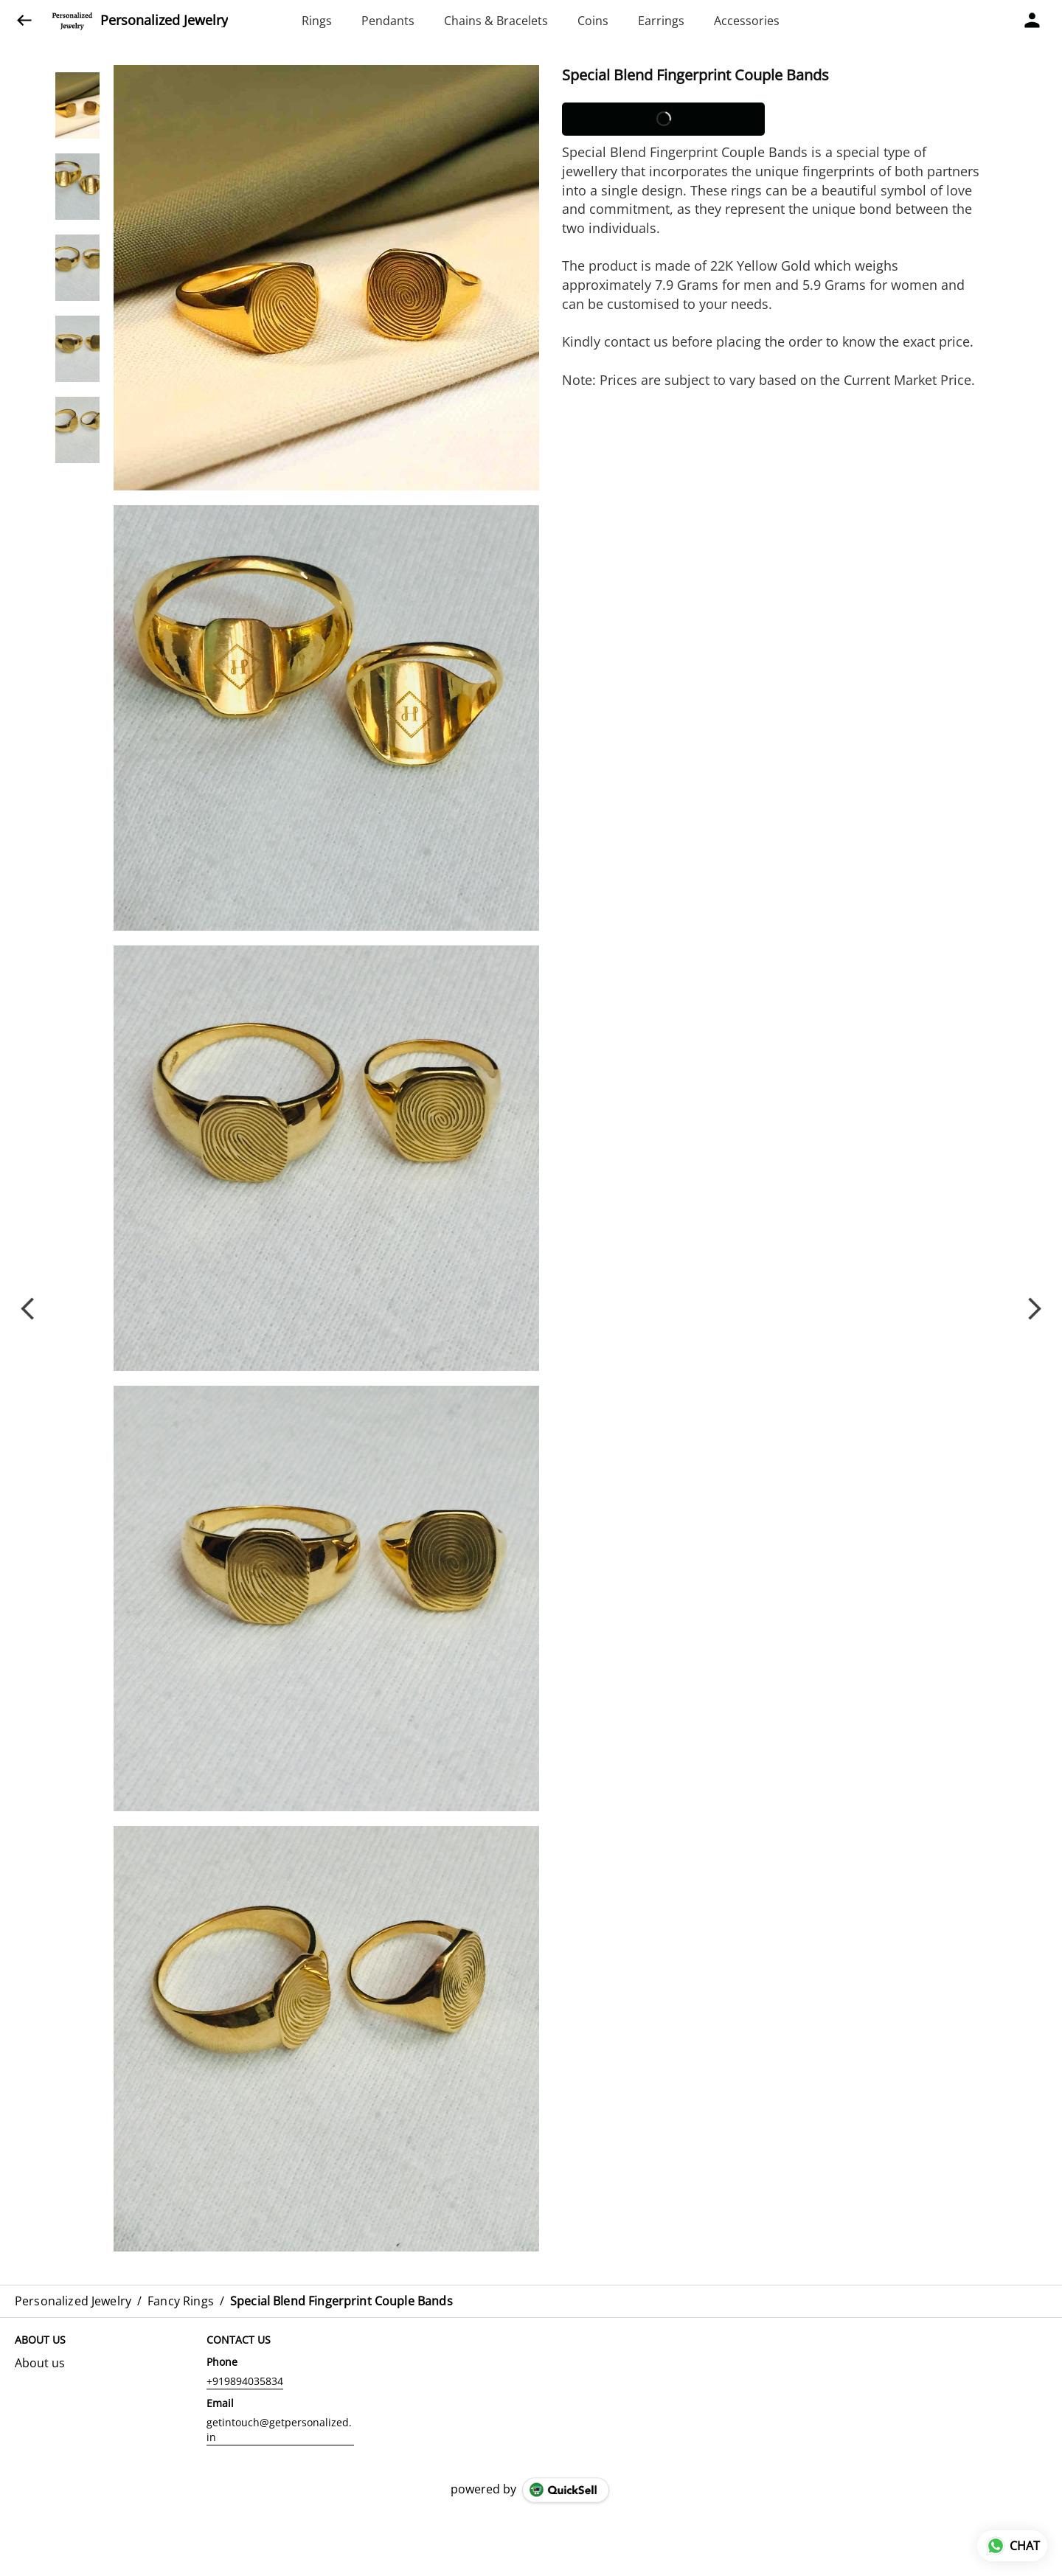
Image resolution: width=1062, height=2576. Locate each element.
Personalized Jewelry (164, 20)
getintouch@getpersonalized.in (279, 2429)
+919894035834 (244, 2381)
